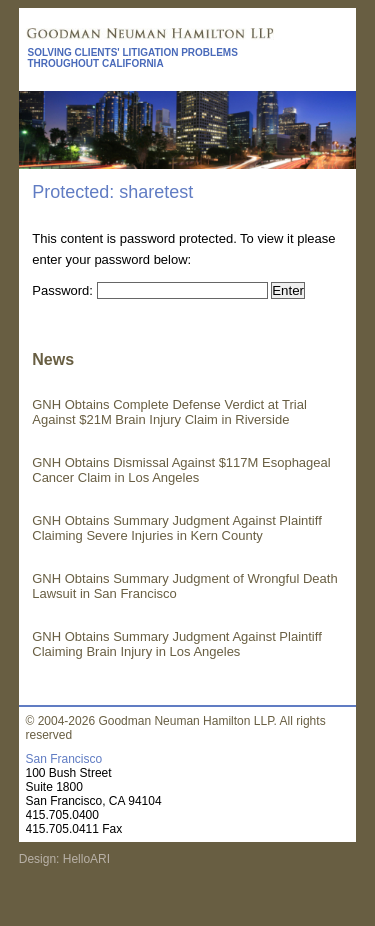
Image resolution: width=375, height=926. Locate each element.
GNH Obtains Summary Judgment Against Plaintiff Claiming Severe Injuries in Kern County (177, 528)
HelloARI (84, 859)
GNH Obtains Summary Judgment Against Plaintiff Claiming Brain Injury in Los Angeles (177, 644)
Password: (149, 290)
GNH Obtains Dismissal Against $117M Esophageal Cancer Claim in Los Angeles (181, 470)
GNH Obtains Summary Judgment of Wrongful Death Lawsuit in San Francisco (184, 586)
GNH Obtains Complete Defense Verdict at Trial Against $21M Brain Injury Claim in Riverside (169, 412)
